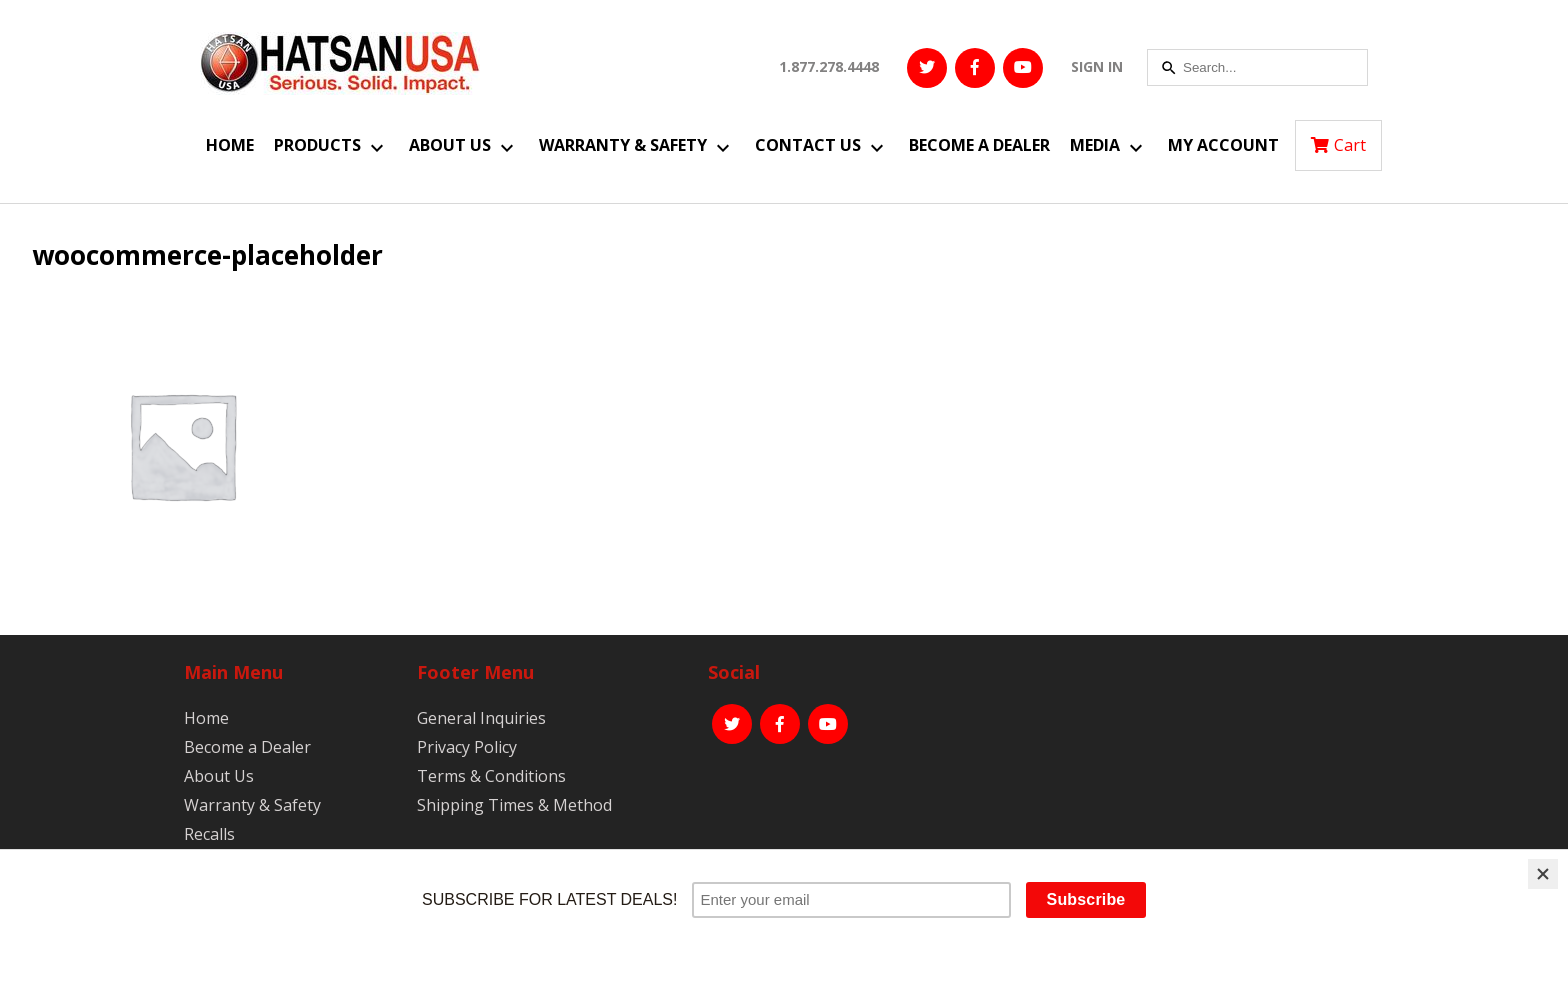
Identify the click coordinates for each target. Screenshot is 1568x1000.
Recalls (209, 834)
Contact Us (808, 145)
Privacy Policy (467, 747)
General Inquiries (481, 718)
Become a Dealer (979, 145)
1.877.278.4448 (829, 66)
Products (317, 145)
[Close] (1543, 874)
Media (1095, 145)
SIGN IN (1097, 66)
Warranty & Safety (623, 145)
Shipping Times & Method (514, 805)
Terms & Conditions (491, 776)
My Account (1223, 145)
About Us (450, 145)
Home (230, 145)
